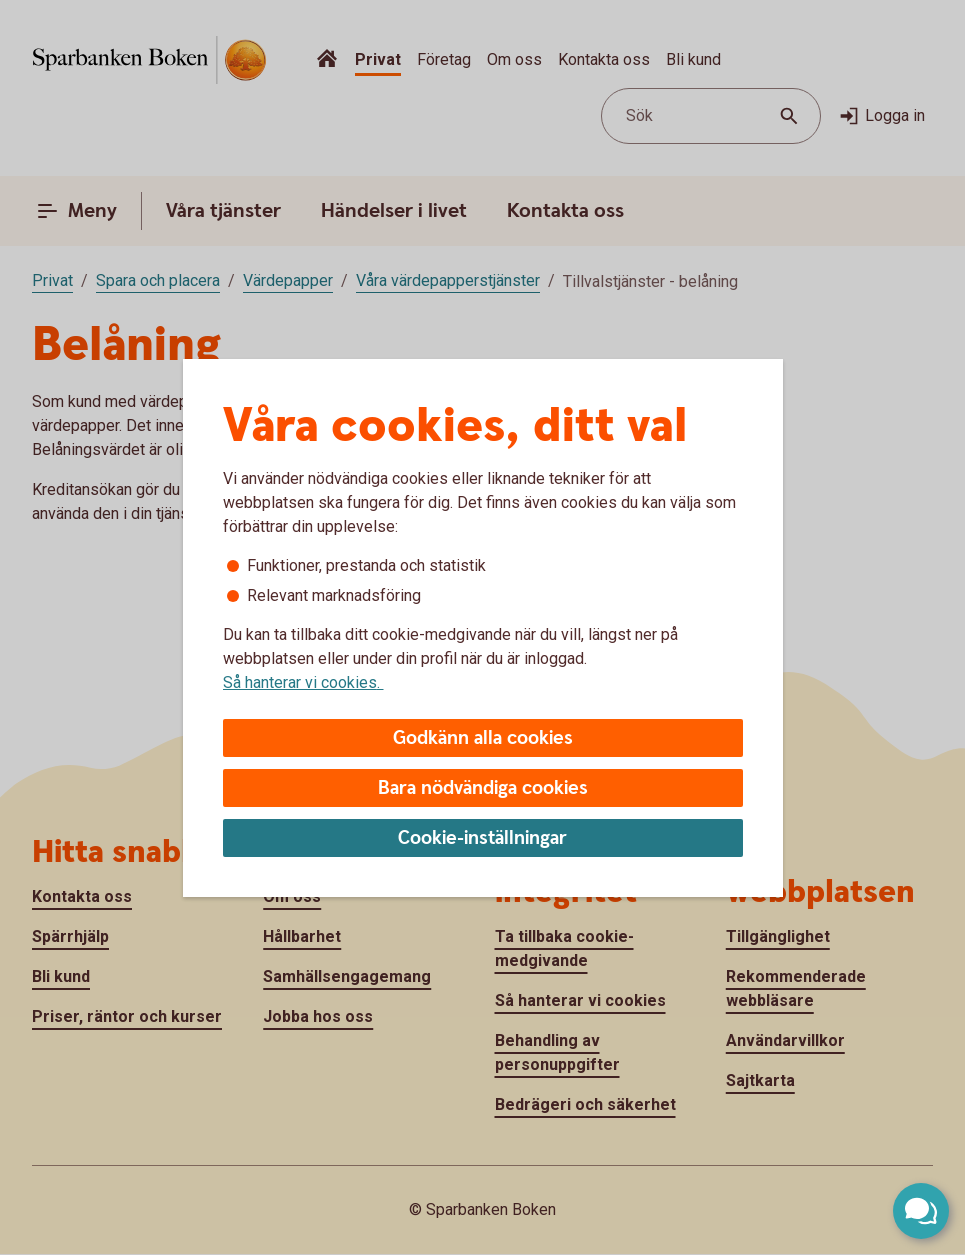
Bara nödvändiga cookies (483, 788)
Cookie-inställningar (482, 838)
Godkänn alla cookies (483, 738)
